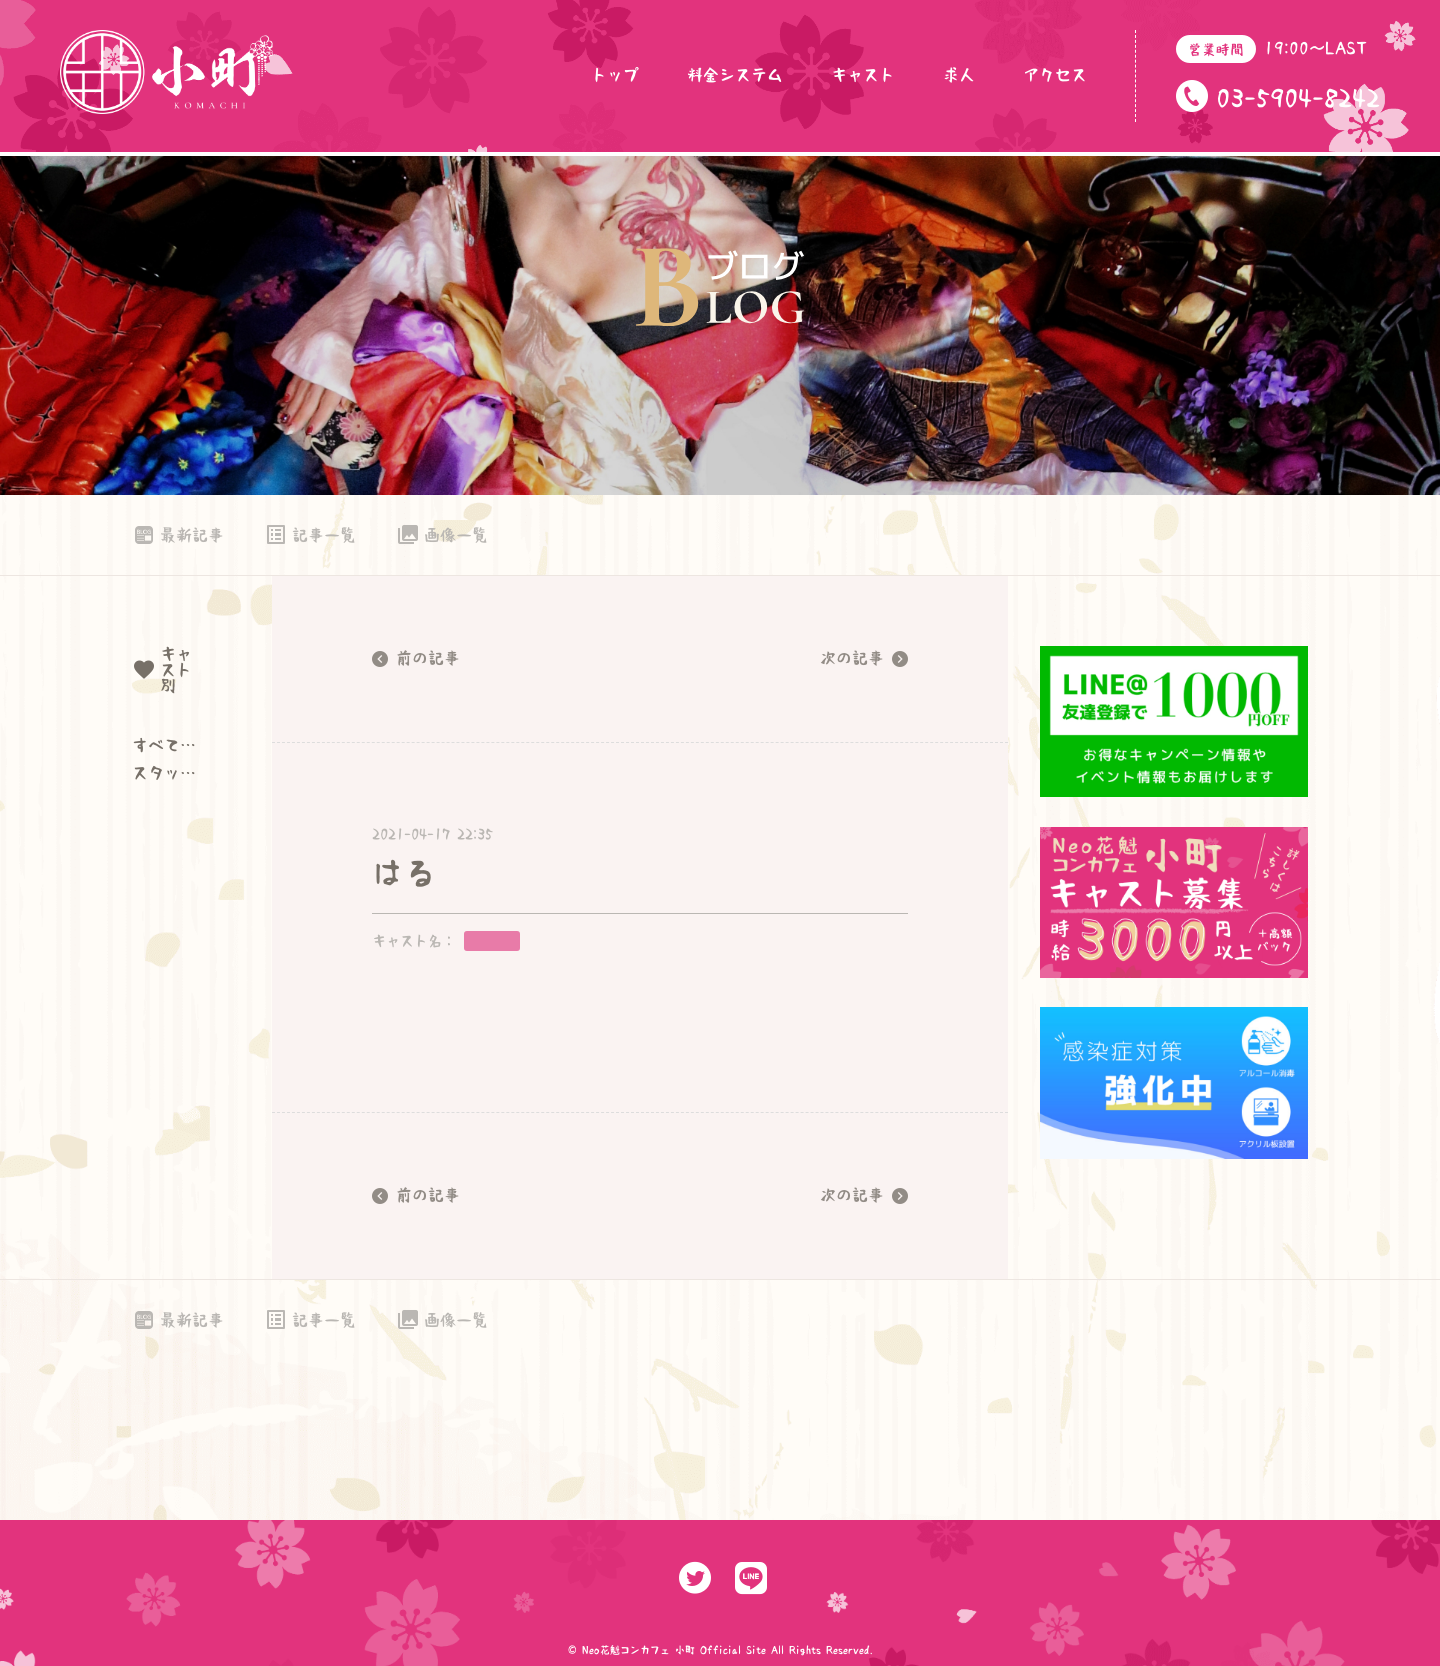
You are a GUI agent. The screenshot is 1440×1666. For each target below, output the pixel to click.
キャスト (863, 75)
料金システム (735, 75)
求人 (959, 75)
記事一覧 (310, 535)
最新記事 (178, 535)
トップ (615, 75)
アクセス (1055, 75)
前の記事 (416, 658)
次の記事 (864, 658)
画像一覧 (442, 535)
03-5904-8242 (1298, 98)
